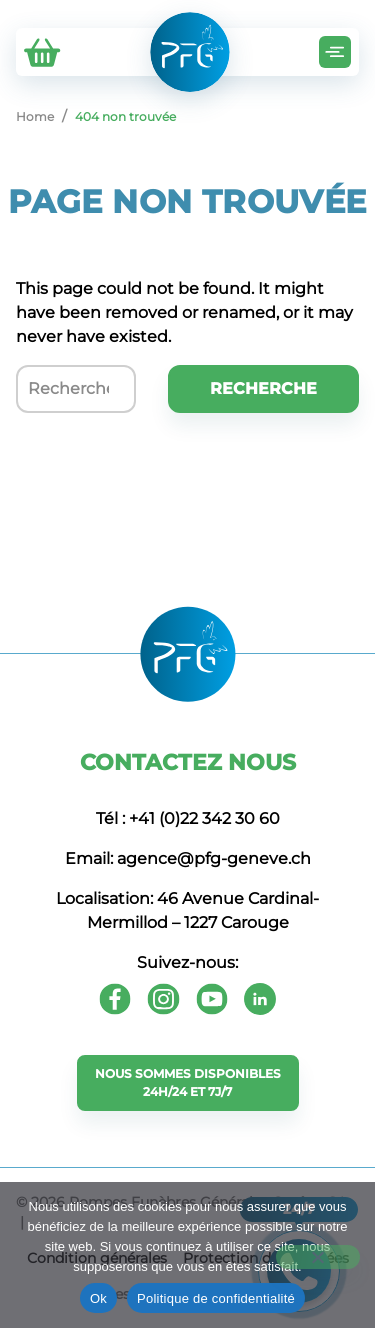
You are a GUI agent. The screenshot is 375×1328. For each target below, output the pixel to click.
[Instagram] (163, 999)
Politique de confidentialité (216, 1298)
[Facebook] (115, 999)
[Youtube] (212, 999)
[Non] (318, 1257)
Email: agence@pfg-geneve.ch (188, 858)
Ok (98, 1298)
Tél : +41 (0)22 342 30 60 (188, 818)
